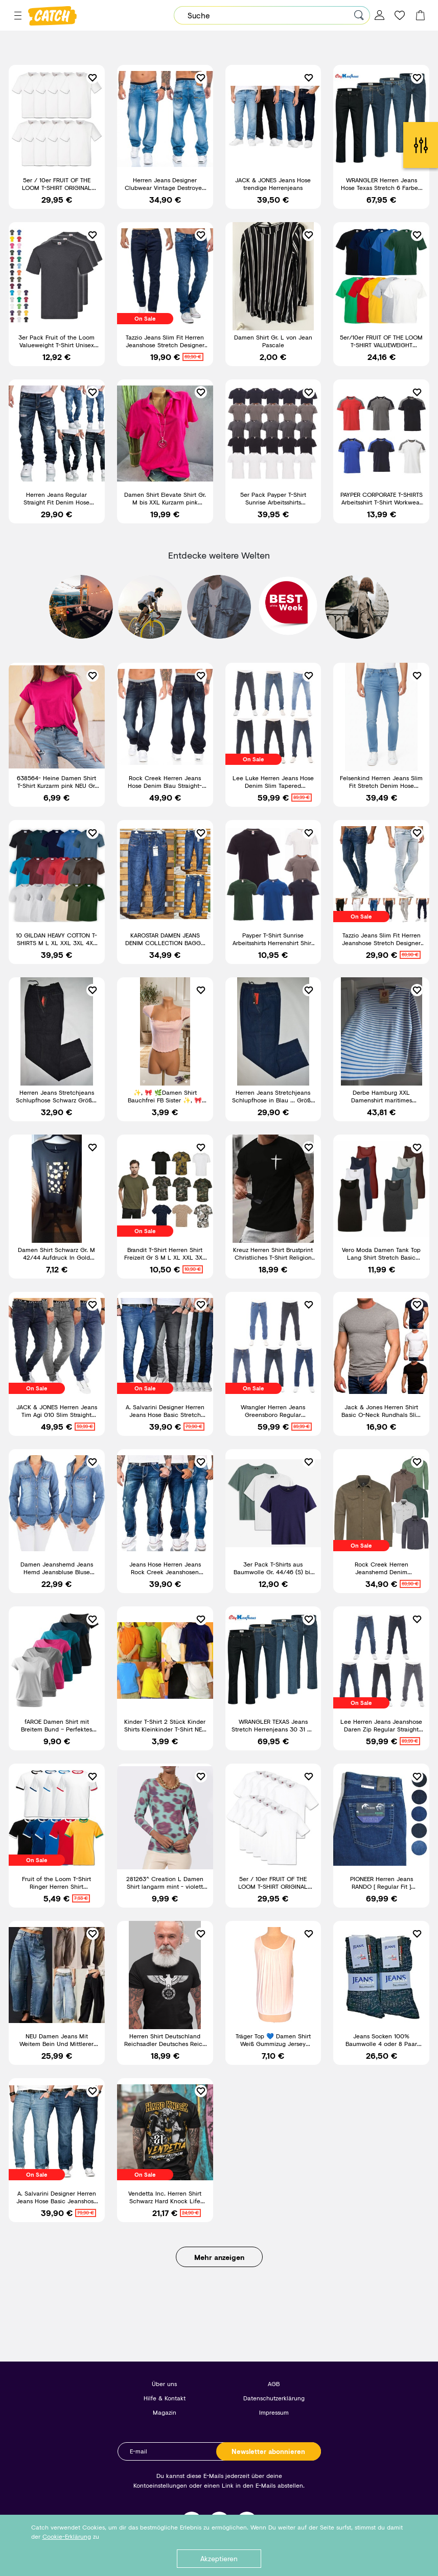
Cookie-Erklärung (66, 2536)
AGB (274, 2383)
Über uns (164, 2383)
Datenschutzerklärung (274, 2398)
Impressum (274, 2412)
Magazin (164, 2412)
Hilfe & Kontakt (165, 2398)
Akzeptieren (219, 2558)
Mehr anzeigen (219, 2257)
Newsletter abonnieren (268, 2451)
